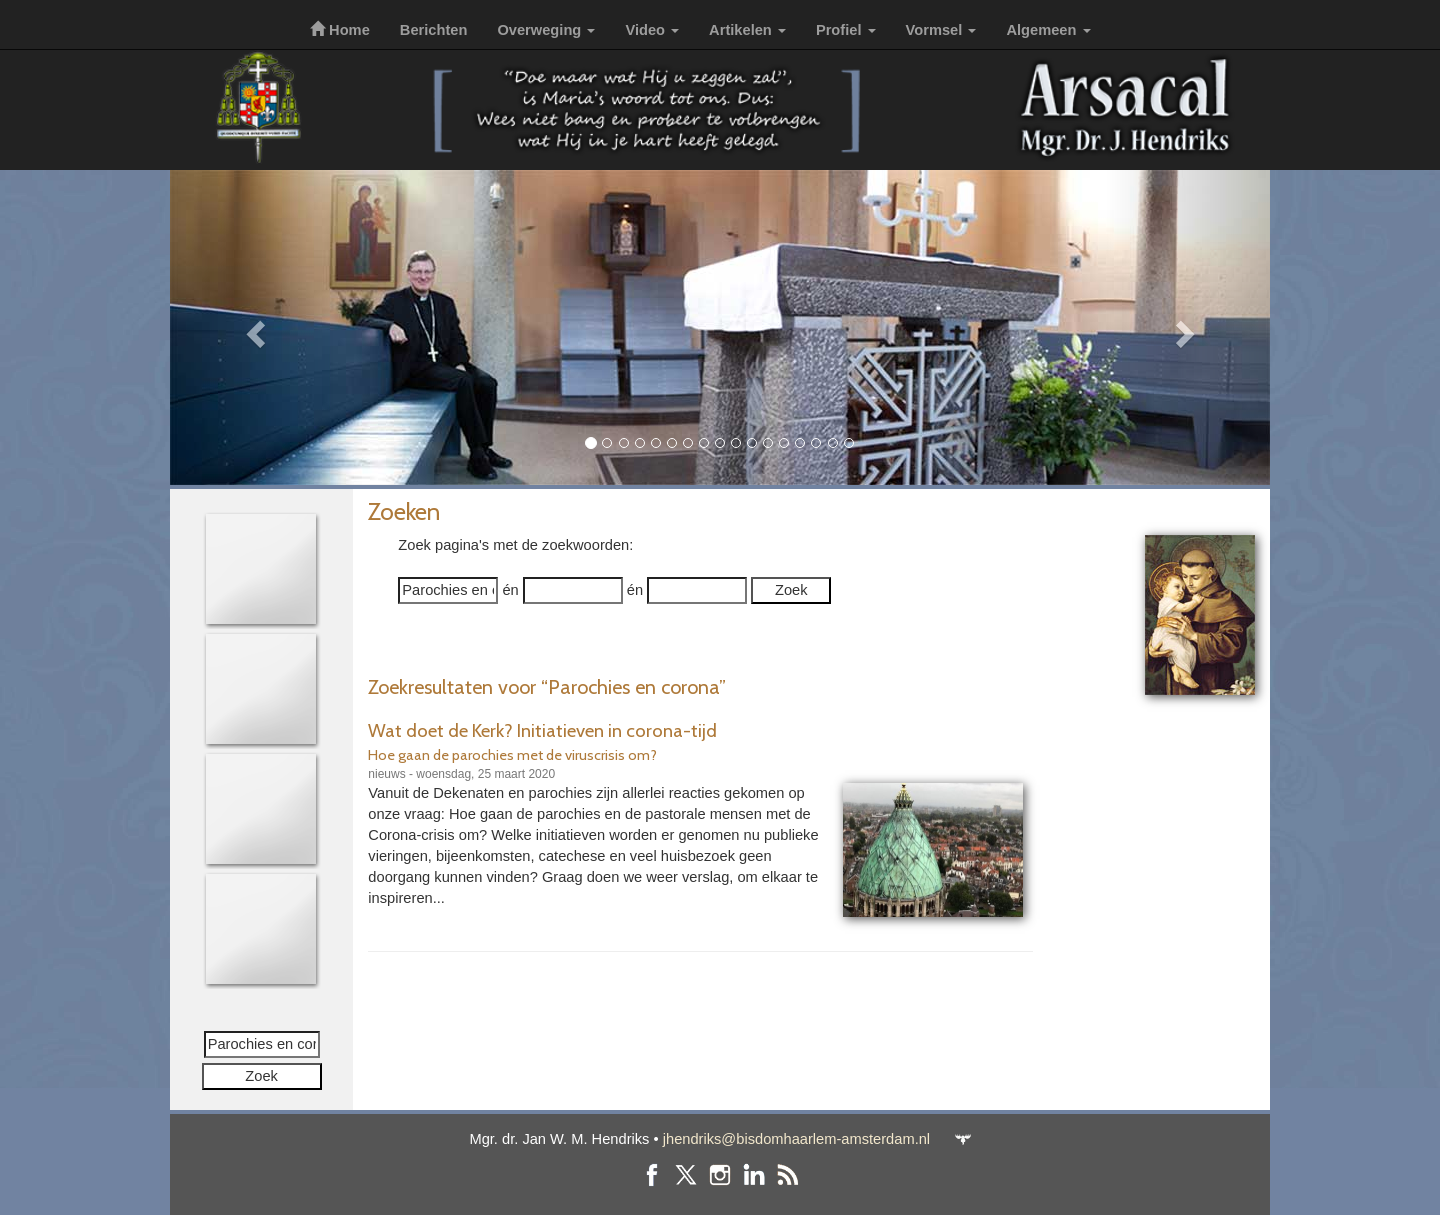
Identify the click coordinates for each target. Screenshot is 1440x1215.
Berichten (434, 30)
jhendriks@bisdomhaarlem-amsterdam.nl (796, 1139)
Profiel (846, 30)
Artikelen (747, 30)
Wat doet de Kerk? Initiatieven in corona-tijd (542, 730)
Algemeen (1048, 30)
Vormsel (941, 30)
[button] (252, 327)
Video (652, 30)
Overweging (546, 30)
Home (340, 30)
